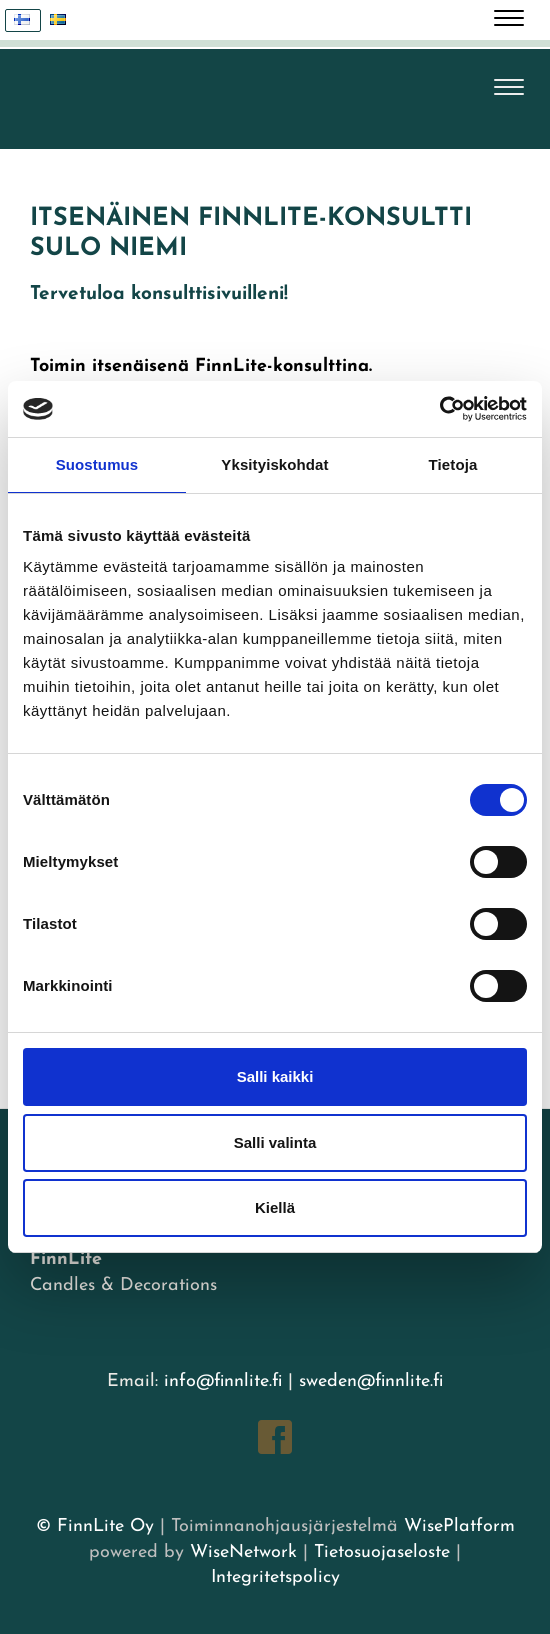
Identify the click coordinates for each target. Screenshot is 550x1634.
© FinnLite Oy (95, 1526)
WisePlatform (459, 1526)
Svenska (63, 20)
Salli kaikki (275, 1076)
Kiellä (275, 1207)
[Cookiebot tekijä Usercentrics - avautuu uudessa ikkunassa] (439, 409)
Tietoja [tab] (453, 464)
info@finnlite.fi (223, 1381)
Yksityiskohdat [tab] (274, 464)
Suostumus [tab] (97, 464)
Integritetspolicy (275, 1577)
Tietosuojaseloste (382, 1552)
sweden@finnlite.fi (371, 1381)
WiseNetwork (243, 1552)
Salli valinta (275, 1142)
